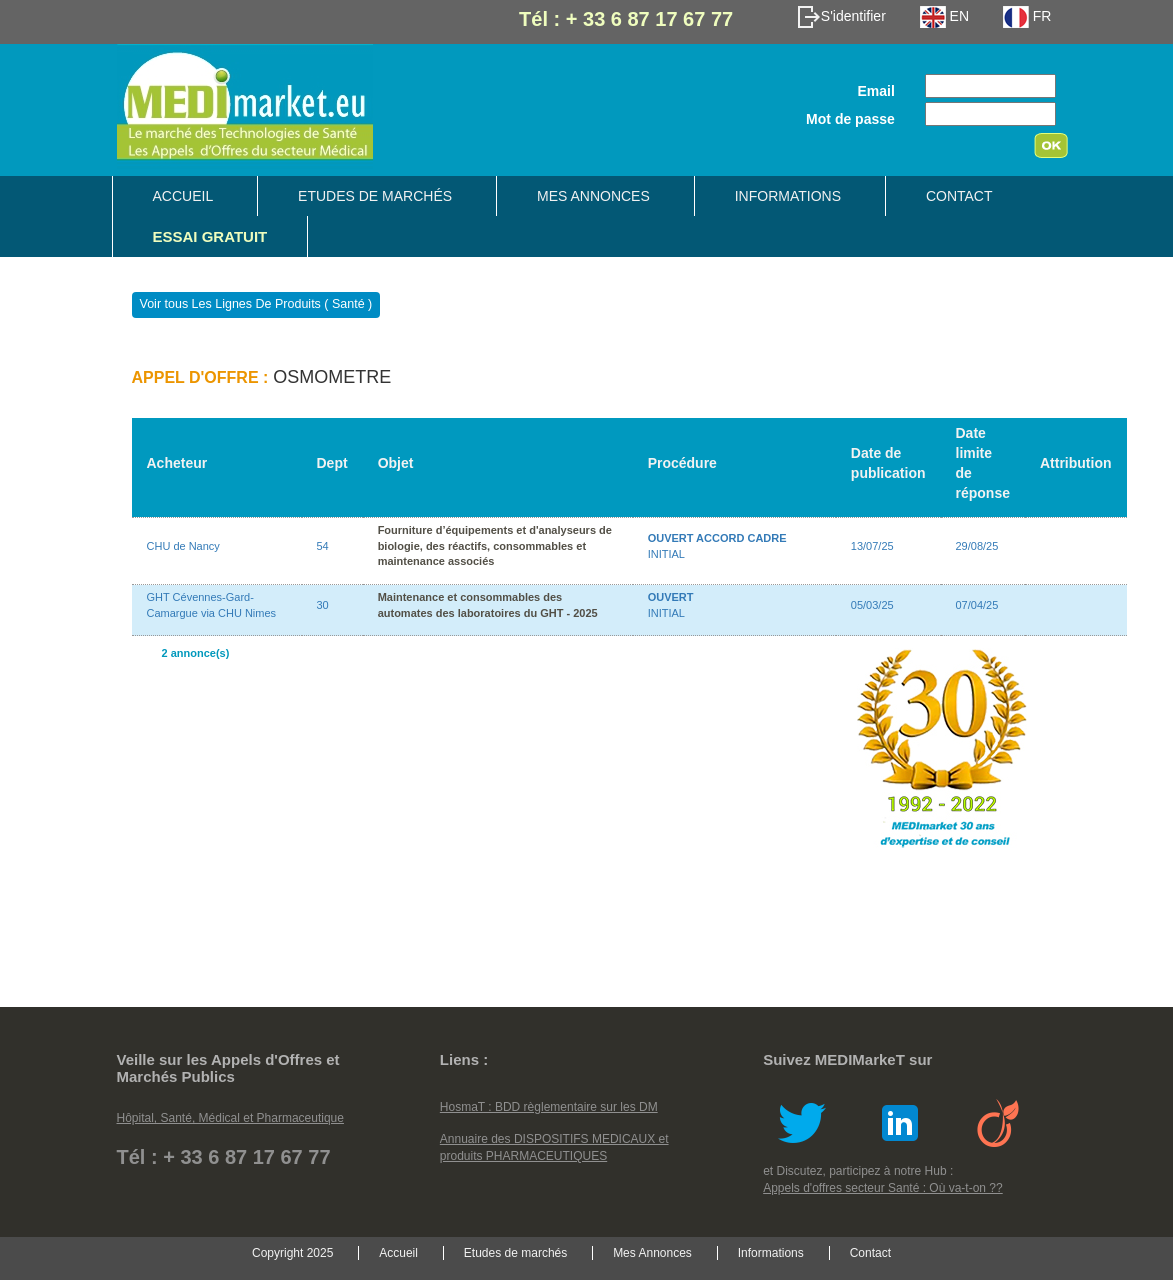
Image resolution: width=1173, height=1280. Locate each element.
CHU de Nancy (183, 546)
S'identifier (841, 16)
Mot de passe (850, 119)
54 (323, 546)
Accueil (183, 196)
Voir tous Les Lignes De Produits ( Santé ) (256, 304)
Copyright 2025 (292, 1253)
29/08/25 (977, 546)
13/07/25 (872, 546)
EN (944, 16)
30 (323, 605)
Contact (959, 196)
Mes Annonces (593, 196)
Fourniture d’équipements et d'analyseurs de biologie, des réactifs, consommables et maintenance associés (495, 545)
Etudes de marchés (375, 196)
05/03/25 (872, 605)
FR (1027, 16)
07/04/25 (977, 605)
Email (875, 91)
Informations (788, 196)
